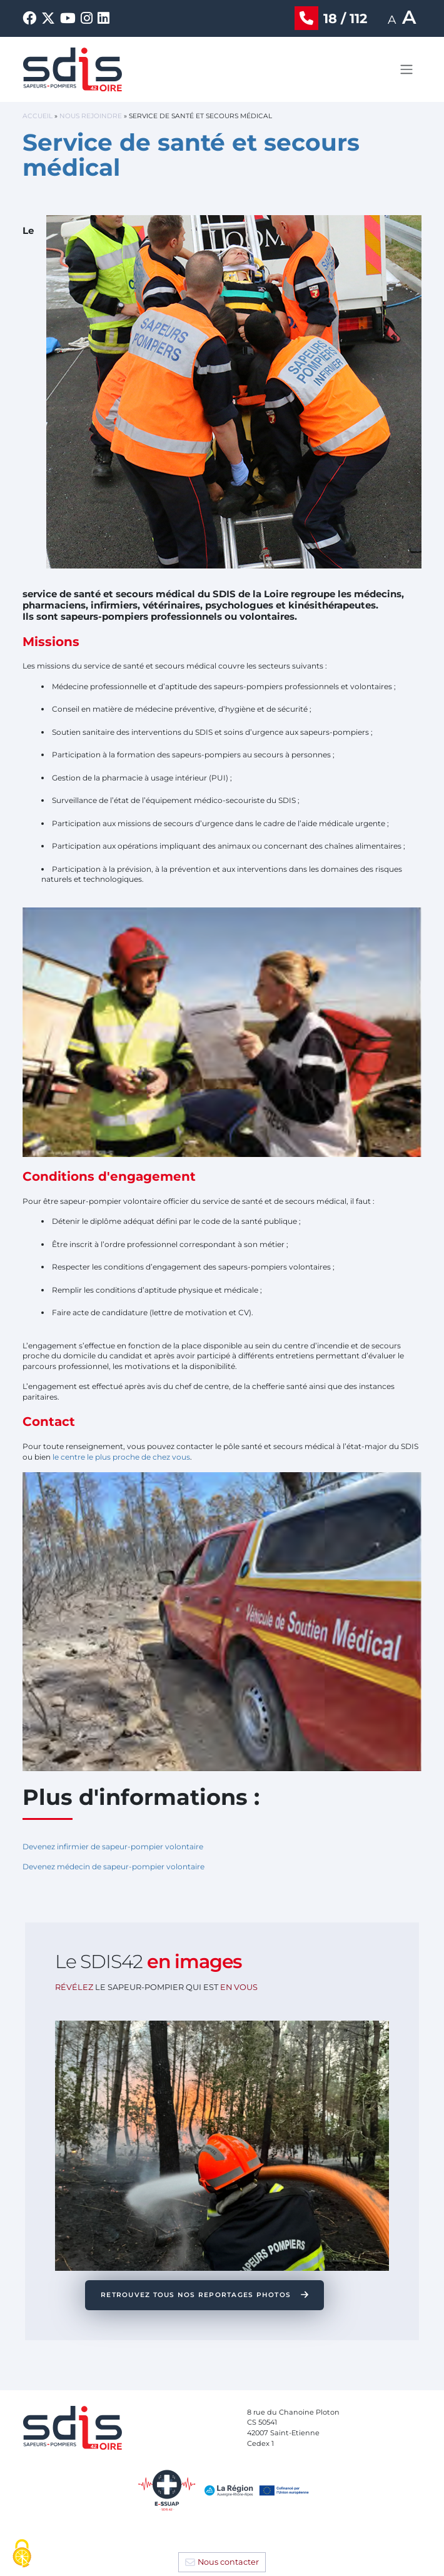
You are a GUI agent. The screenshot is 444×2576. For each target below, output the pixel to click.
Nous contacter (228, 2562)
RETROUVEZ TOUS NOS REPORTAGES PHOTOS (197, 2295)
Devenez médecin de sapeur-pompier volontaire (113, 1866)
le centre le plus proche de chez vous (121, 1457)
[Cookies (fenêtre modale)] (22, 2554)
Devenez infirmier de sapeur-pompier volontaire (113, 1846)
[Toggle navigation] (406, 69)
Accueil (38, 116)
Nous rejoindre (90, 116)
